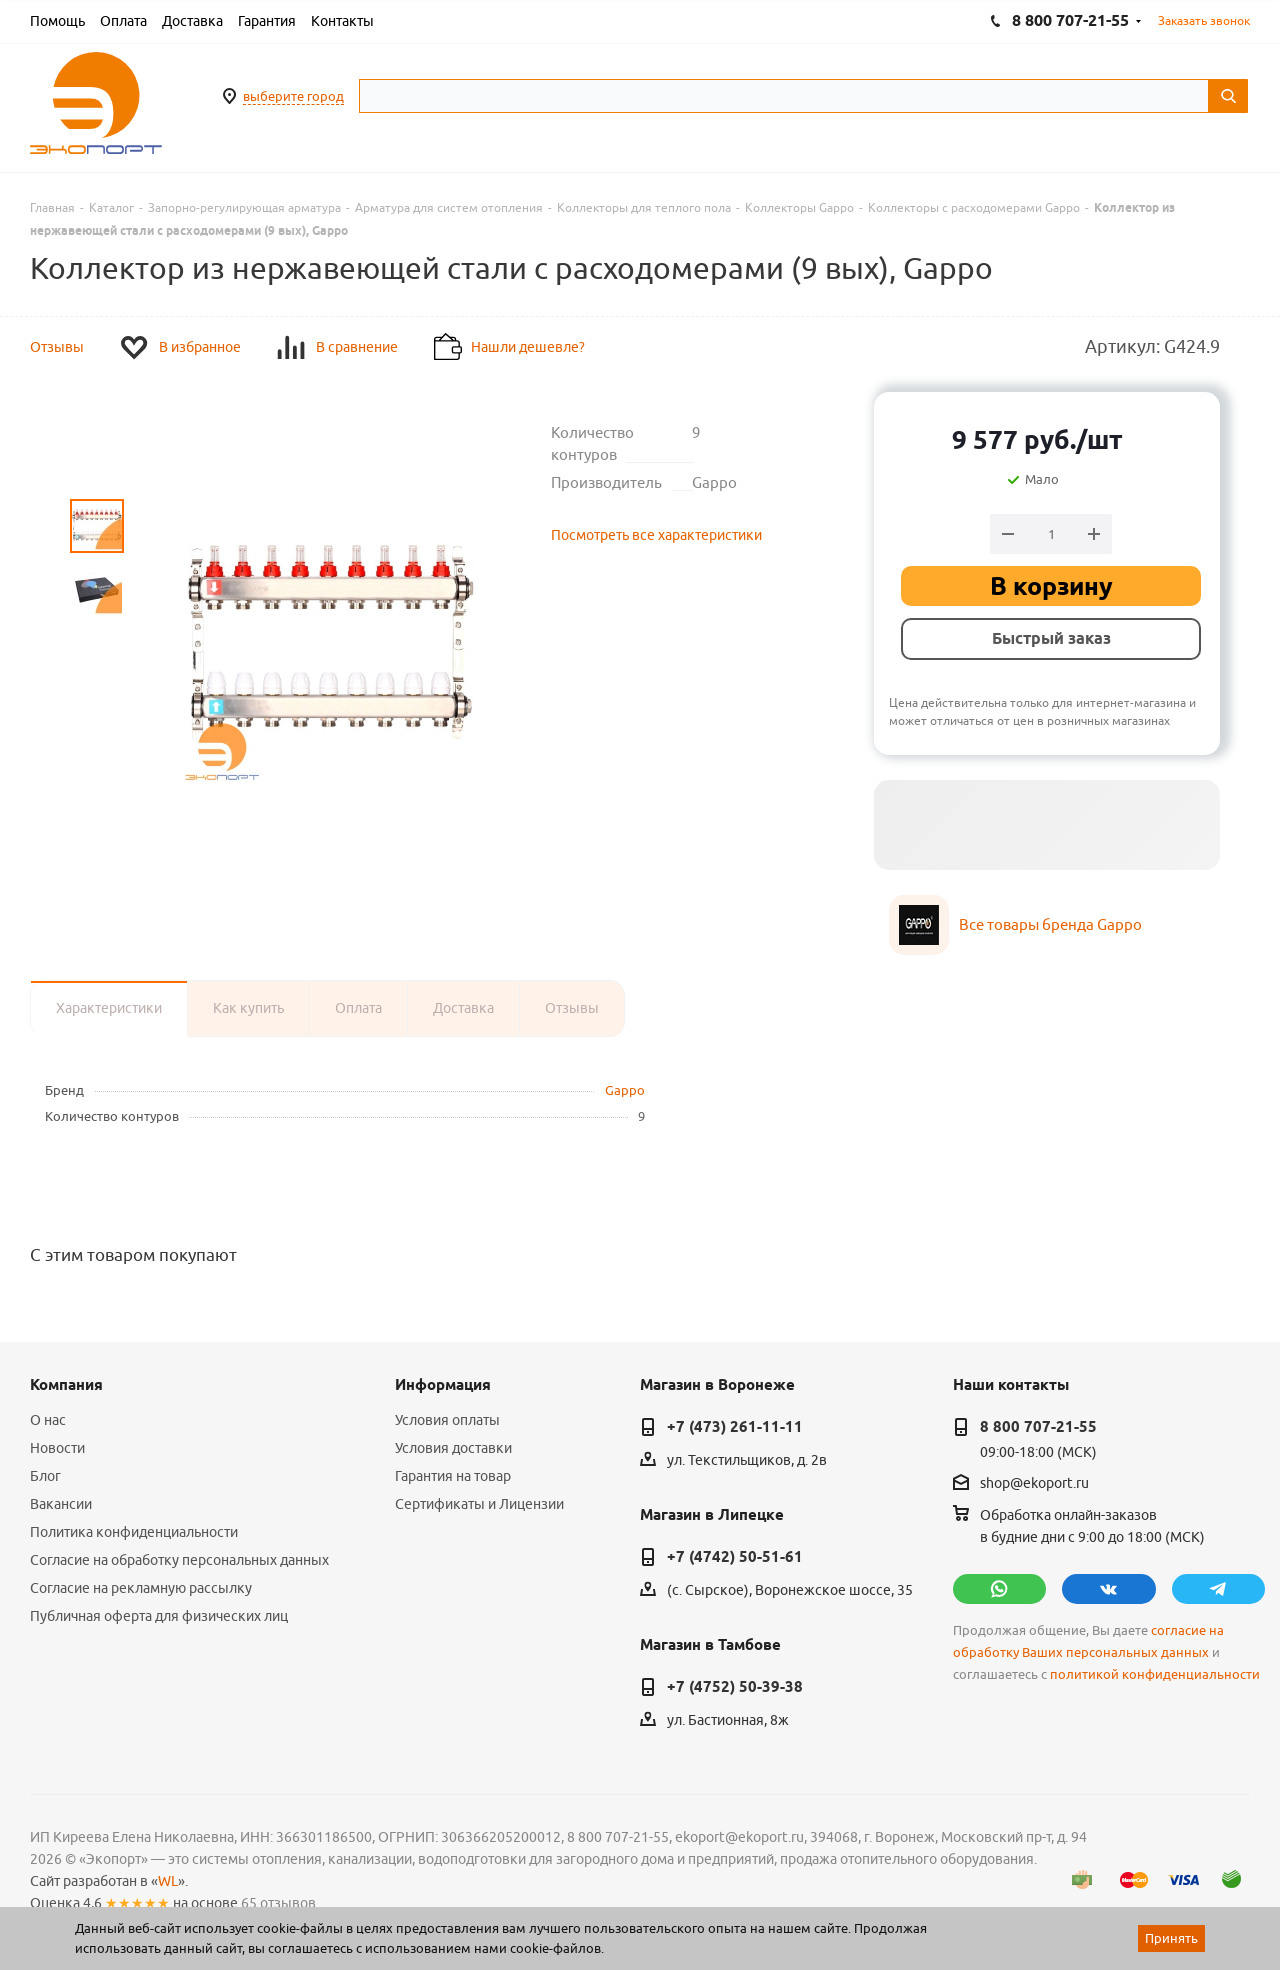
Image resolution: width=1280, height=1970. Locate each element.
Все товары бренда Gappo (1050, 924)
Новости (57, 1448)
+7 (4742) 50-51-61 (735, 1557)
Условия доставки (453, 1448)
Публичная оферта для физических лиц (159, 1616)
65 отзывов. (280, 1903)
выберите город (293, 96)
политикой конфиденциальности (1155, 1674)
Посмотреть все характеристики (656, 535)
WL (168, 1881)
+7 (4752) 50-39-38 (735, 1687)
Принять (1171, 1938)
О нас (48, 1420)
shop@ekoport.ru (1034, 1483)
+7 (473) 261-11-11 (735, 1427)
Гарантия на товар (453, 1476)
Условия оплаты (447, 1420)
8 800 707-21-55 (1038, 1427)
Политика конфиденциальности (134, 1532)
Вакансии (61, 1504)
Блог (45, 1476)
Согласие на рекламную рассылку (141, 1588)
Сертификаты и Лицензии (479, 1504)
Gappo (625, 1090)
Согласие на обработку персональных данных (179, 1560)
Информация (443, 1385)
